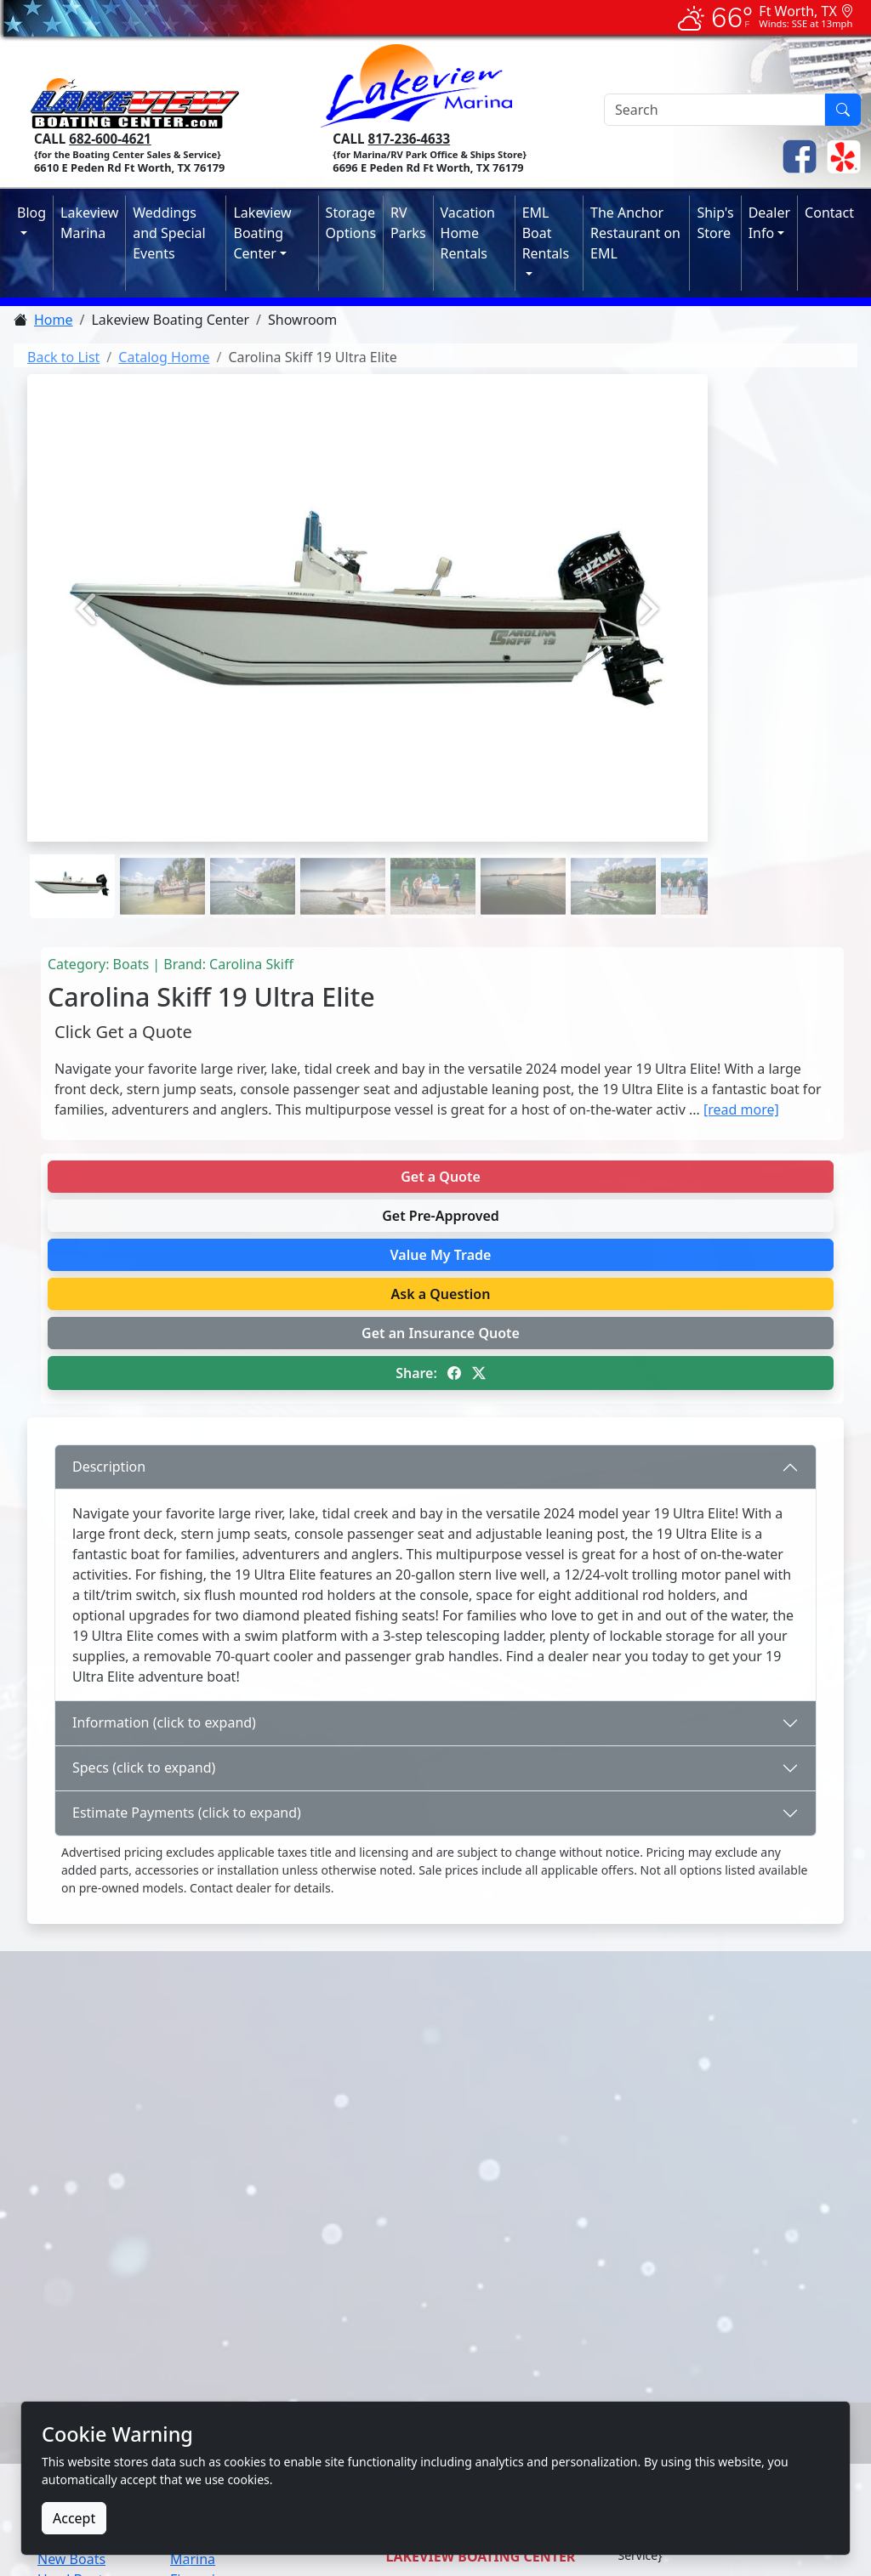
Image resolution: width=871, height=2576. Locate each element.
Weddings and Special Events (169, 233)
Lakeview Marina (89, 222)
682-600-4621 (110, 138)
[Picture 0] (72, 855)
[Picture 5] (523, 855)
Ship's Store (715, 222)
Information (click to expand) (164, 1722)
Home (53, 319)
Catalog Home (163, 357)
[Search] (714, 110)
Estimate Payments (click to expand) (186, 1812)
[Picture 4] (432, 855)
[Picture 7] (703, 855)
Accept (74, 2518)
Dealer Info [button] (769, 222)
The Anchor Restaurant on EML (635, 233)
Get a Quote (441, 1176)
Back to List (63, 357)
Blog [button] (31, 212)
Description (108, 1466)
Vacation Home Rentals (468, 233)
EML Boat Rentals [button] (545, 233)
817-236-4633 (409, 138)
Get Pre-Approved (440, 1215)
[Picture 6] (613, 855)
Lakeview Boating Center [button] (262, 233)
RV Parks (407, 222)
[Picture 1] (162, 855)
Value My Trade (441, 1254)
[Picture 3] (342, 855)
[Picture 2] (252, 855)
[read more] (741, 1109)
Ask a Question (441, 1294)
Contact (829, 212)
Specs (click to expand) (143, 1767)
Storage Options (351, 222)
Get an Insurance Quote (440, 1333)
